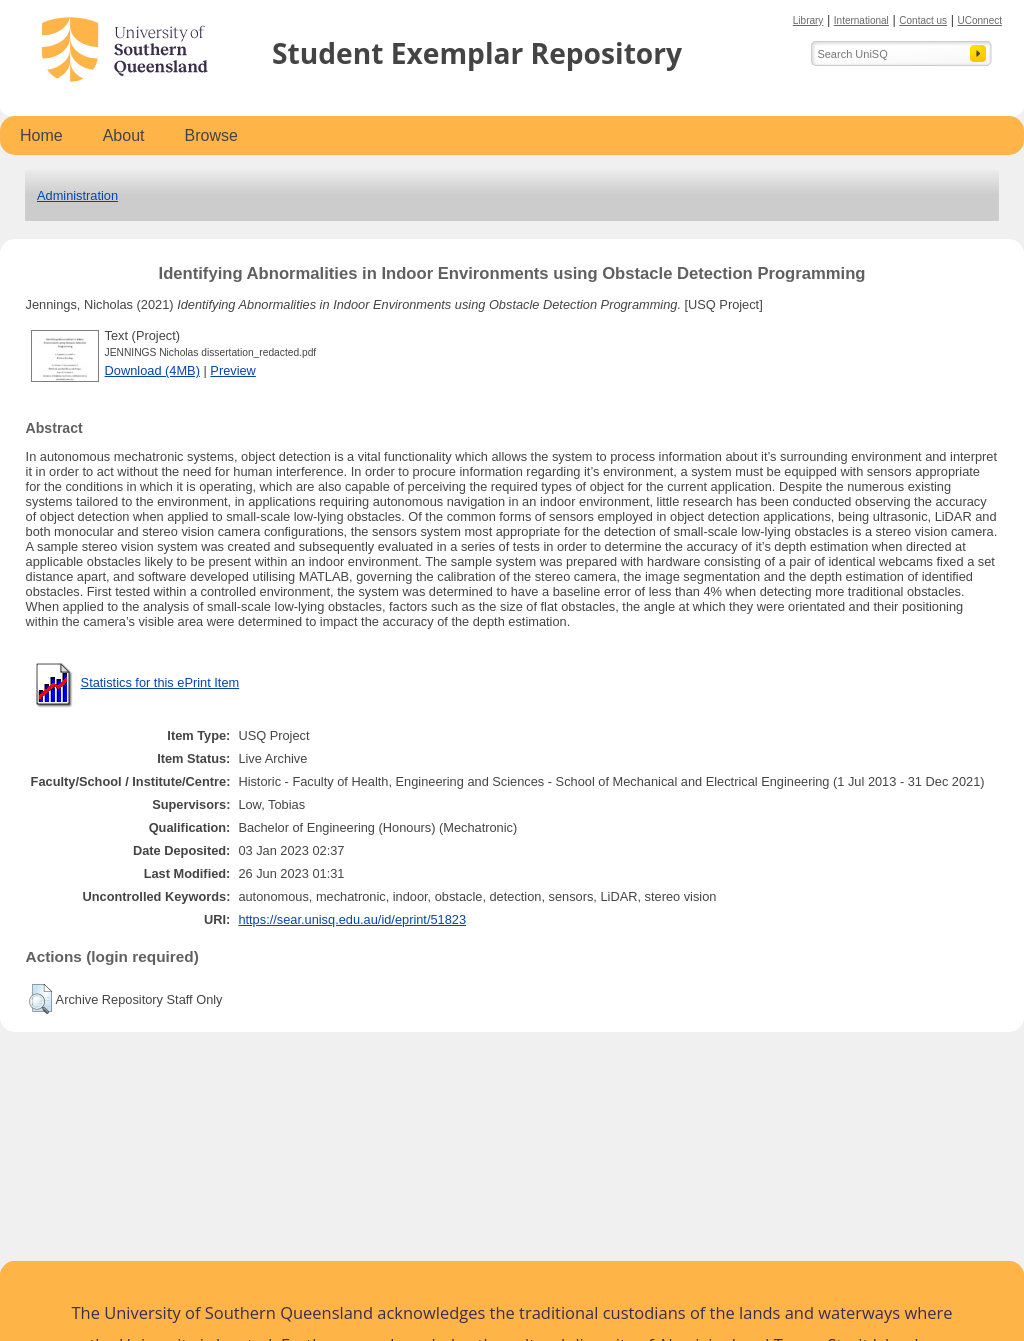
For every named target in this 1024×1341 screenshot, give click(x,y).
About (124, 135)
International (861, 20)
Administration (77, 195)
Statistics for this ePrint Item (160, 682)
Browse (211, 135)
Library (808, 20)
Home (41, 135)
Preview (233, 370)
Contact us (923, 20)
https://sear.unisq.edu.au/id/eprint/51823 (352, 919)
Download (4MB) (152, 370)
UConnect (980, 20)
